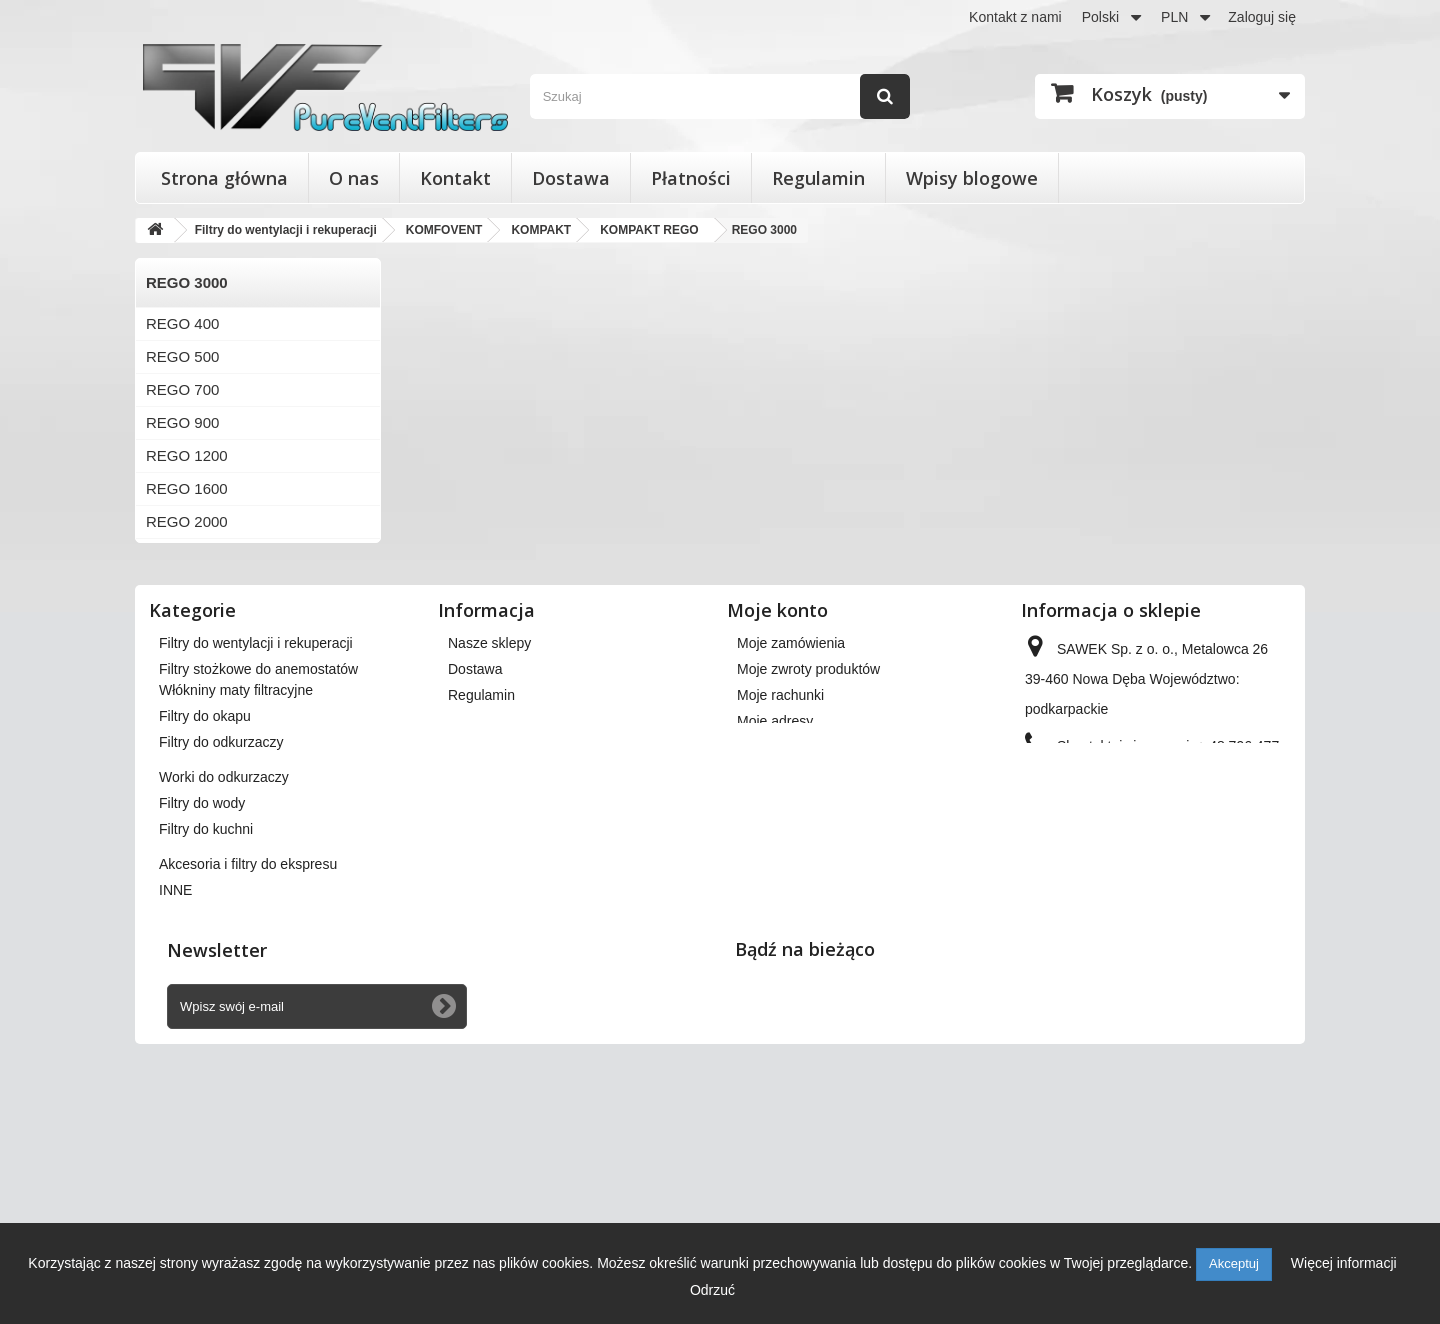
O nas (354, 178)
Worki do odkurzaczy (224, 998)
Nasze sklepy (489, 824)
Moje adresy (775, 902)
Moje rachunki (780, 876)
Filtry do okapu (205, 937)
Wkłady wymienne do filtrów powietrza (277, 876)
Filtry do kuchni (206, 1050)
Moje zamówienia (791, 824)
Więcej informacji (1344, 1263)
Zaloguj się (1262, 17)
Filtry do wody (202, 1024)
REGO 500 (182, 356)
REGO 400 (182, 323)
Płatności (691, 178)
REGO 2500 (187, 554)
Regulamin (818, 178)
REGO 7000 (187, 686)
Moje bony (769, 954)
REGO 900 (182, 422)
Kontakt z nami (1015, 17)
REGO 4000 (187, 620)
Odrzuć (712, 1290)
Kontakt (455, 178)
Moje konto (777, 791)
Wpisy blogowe (972, 178)
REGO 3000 (187, 587)
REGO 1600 (187, 488)
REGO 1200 (187, 455)
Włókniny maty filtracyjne (236, 911)
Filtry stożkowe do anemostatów (258, 850)
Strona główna (224, 178)
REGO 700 (182, 389)
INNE (175, 1111)
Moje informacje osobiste (814, 928)
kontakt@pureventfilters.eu (1187, 994)
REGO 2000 (187, 521)
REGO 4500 (187, 653)
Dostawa (571, 178)
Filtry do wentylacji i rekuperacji (256, 824)
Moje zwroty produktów (808, 850)
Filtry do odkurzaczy (221, 963)
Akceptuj (1234, 1263)
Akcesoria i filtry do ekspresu (248, 1085)
